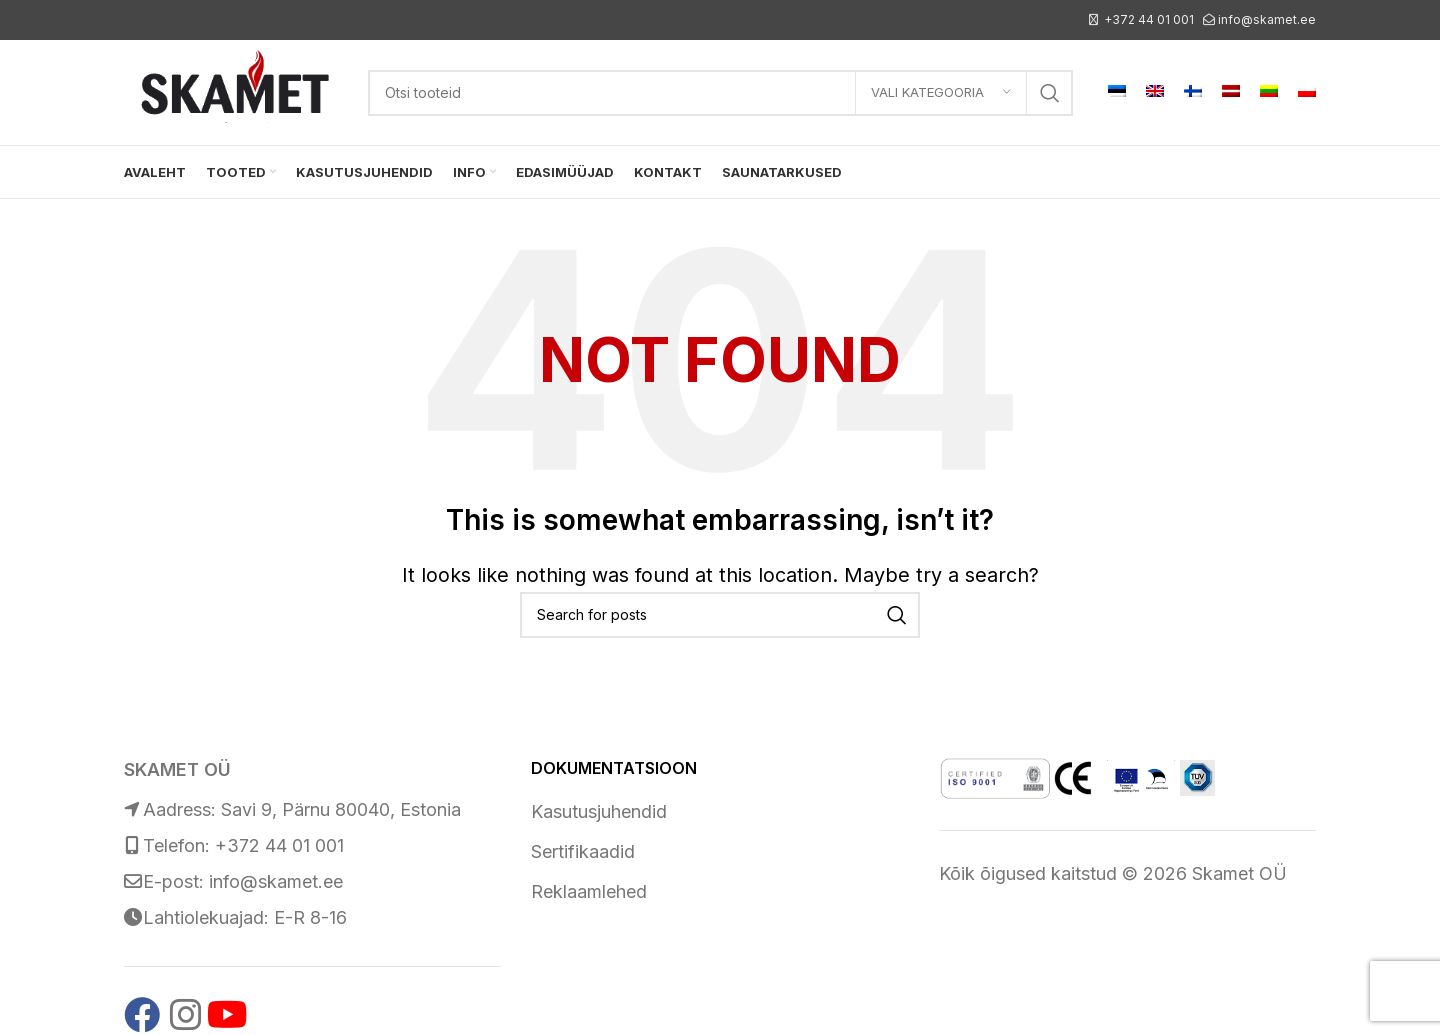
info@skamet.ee (1267, 19)
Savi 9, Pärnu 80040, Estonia (341, 809)
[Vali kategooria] (941, 93)
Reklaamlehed (589, 891)
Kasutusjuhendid (599, 811)
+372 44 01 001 (1149, 19)
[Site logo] (236, 90)
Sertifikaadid (583, 851)
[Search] (720, 93)
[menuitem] (1117, 93)
